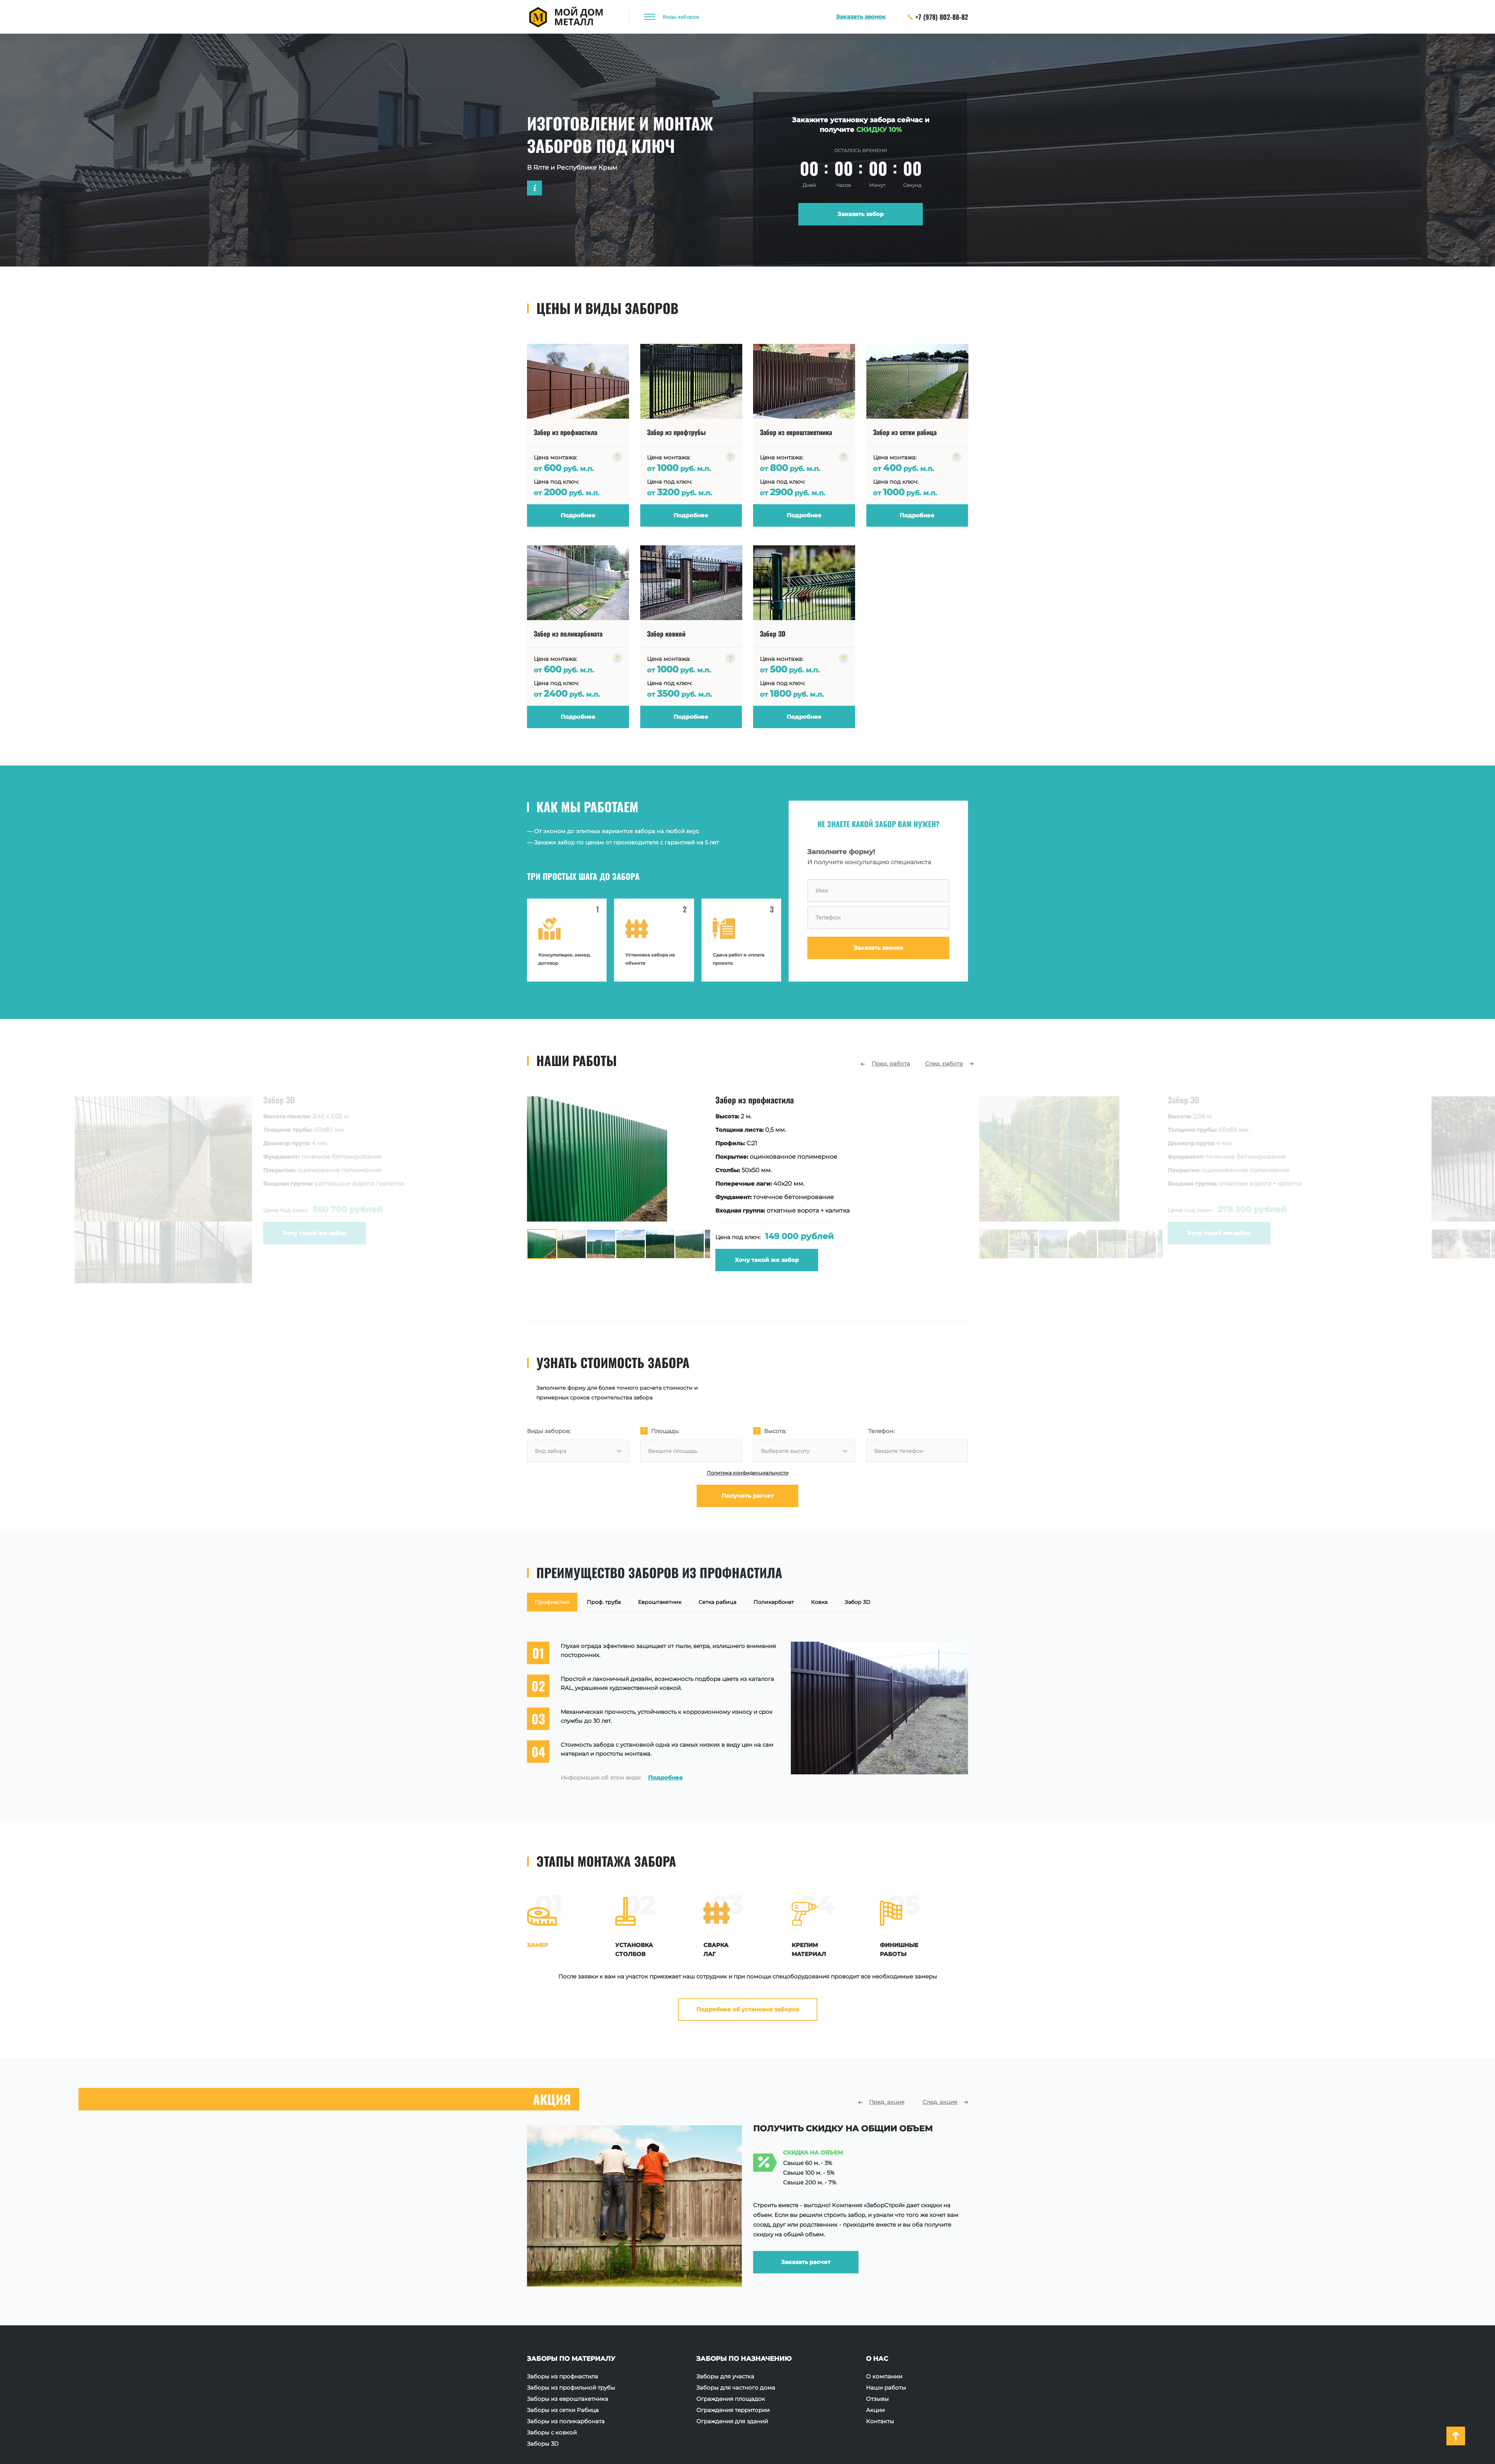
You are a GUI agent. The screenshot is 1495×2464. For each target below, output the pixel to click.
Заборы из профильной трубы (571, 2387)
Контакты (880, 2421)
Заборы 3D (542, 2443)
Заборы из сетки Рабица (563, 2410)
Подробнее (665, 1777)
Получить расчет (748, 1495)
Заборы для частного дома (735, 2387)
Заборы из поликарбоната (566, 2421)
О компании (884, 2376)
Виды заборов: (548, 1431)
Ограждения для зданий (732, 2421)
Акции (875, 2410)
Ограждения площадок (730, 2399)
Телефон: (881, 1431)
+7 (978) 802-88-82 (938, 17)
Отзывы (877, 2399)
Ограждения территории (733, 2410)
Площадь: (665, 1431)
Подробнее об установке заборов (747, 2009)
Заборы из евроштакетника (567, 2399)
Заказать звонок (878, 947)
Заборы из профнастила (562, 2376)
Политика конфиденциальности (748, 1473)
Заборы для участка (725, 2376)
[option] (654, 1183)
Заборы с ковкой (552, 2432)
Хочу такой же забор (679, 1259)
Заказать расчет (805, 2255)
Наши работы (886, 2387)
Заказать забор (861, 214)
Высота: (775, 1431)
